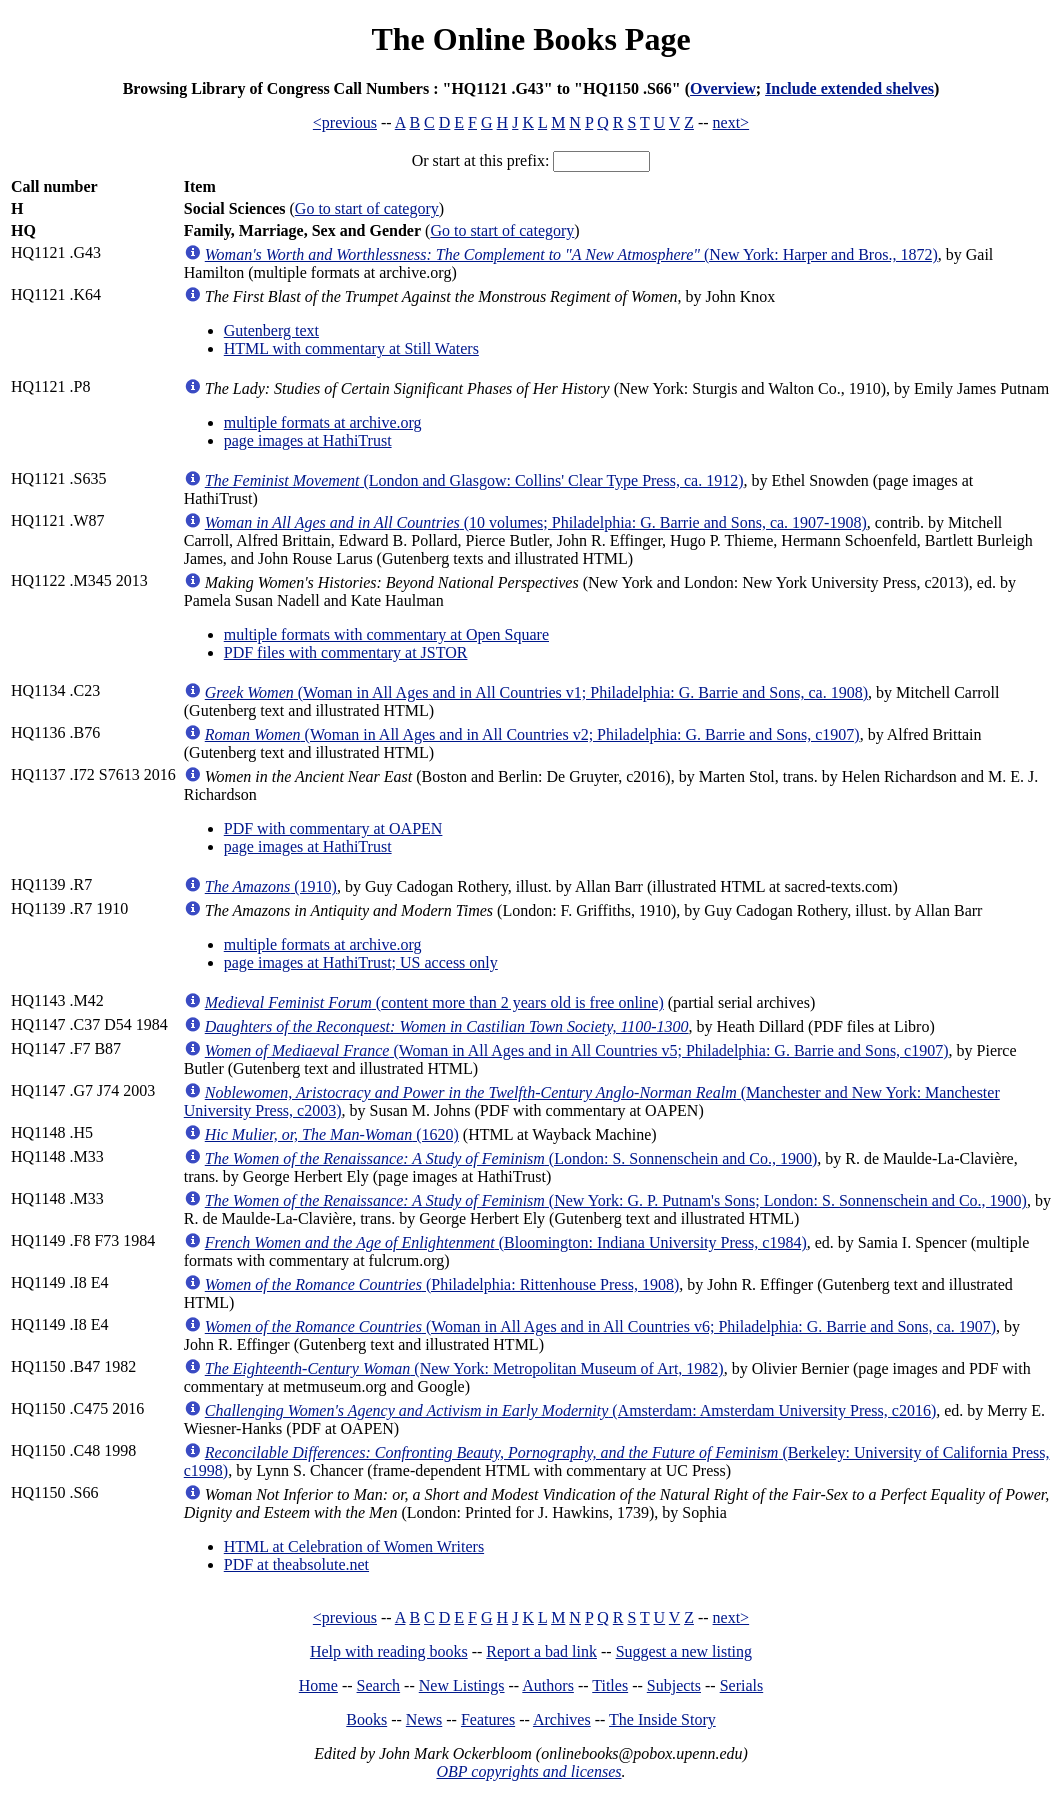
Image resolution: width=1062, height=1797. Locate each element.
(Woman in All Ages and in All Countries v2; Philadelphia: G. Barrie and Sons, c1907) (532, 734)
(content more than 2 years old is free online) (434, 1002)
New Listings (462, 1685)
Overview (723, 88)
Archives (562, 1719)
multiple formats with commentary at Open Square (386, 634)
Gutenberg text (271, 330)
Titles (610, 1685)
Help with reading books (389, 1651)
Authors (548, 1685)
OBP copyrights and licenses (528, 1771)
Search (379, 1685)
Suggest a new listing (684, 1651)
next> (731, 122)
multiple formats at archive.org (323, 422)
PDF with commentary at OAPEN (333, 828)
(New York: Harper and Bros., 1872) (571, 254)
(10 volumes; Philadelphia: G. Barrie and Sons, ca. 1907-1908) (536, 522)
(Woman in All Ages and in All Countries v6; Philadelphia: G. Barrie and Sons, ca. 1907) (600, 1326)
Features (488, 1719)
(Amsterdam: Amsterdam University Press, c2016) (570, 1410)
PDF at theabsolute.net (296, 1564)
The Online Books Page (530, 39)
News (424, 1719)
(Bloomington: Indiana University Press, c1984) (506, 1242)
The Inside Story (662, 1719)
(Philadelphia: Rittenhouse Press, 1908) (442, 1284)
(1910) (271, 886)
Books (366, 1719)
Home (318, 1685)
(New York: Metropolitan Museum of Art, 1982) (464, 1368)
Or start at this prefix (478, 160)
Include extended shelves (849, 88)
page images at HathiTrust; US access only (361, 962)
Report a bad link (541, 1651)
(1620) (332, 1134)
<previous (345, 122)
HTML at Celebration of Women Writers (354, 1546)
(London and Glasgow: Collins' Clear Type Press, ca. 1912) (474, 480)
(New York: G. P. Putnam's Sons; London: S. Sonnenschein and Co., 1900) (616, 1200)
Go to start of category (367, 208)
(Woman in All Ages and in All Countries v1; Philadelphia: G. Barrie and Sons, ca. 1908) (536, 692)
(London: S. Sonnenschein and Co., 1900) (511, 1158)
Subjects (674, 1685)
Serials (742, 1685)
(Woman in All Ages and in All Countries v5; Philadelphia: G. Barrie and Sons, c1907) (577, 1050)
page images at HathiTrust (308, 440)
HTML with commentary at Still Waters (351, 348)
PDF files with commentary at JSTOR (346, 652)
